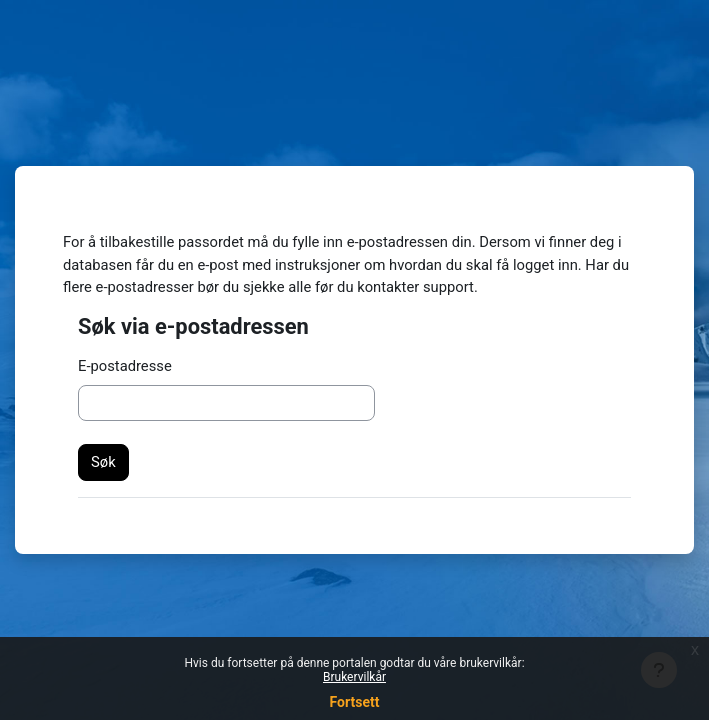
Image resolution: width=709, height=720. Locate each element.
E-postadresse (125, 366)
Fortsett (355, 702)
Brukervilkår (354, 677)
